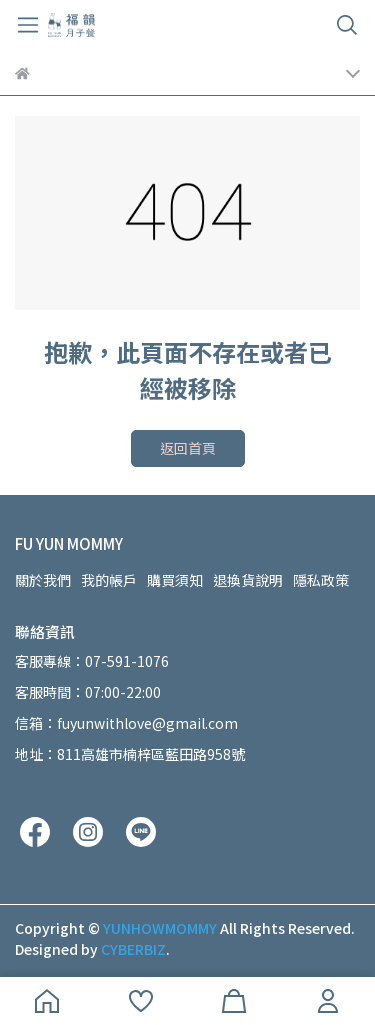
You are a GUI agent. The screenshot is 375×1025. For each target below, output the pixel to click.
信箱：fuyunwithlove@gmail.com (126, 723)
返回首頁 (188, 448)
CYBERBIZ (133, 949)
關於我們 (43, 580)
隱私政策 (321, 580)
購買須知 (175, 580)
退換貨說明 (248, 580)
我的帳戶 (109, 580)
